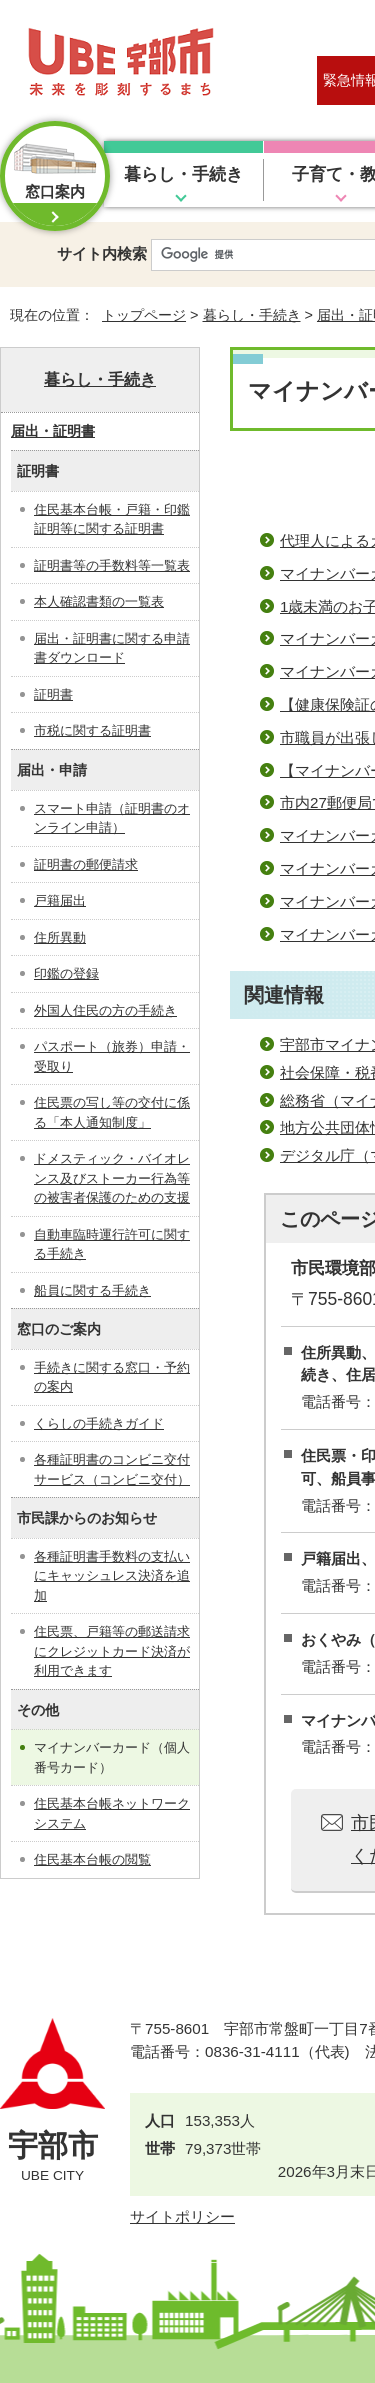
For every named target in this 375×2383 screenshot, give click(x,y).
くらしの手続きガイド (99, 1423)
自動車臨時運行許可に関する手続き (112, 1244)
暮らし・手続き (183, 174)
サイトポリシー (182, 2216)
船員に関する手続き (92, 1290)
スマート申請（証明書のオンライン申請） (112, 818)
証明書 (53, 694)
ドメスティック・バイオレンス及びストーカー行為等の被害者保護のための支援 (112, 1178)
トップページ (144, 315)
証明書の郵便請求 (86, 864)
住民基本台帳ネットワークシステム (112, 1813)
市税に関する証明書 (92, 730)
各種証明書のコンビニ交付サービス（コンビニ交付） (112, 1469)
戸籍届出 (60, 900)
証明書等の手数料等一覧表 (112, 565)
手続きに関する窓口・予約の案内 (112, 1377)
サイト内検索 (102, 253)
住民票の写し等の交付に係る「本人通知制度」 (112, 1112)
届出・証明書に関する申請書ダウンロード (112, 648)
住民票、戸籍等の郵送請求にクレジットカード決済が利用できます (112, 1651)
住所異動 (60, 937)
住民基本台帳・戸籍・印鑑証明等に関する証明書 (112, 519)
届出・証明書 (53, 431)
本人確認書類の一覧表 (99, 601)
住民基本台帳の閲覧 (92, 1859)
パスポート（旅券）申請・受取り (112, 1056)
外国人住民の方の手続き (105, 1010)
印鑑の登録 (66, 973)
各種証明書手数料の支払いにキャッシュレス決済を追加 (112, 1576)
